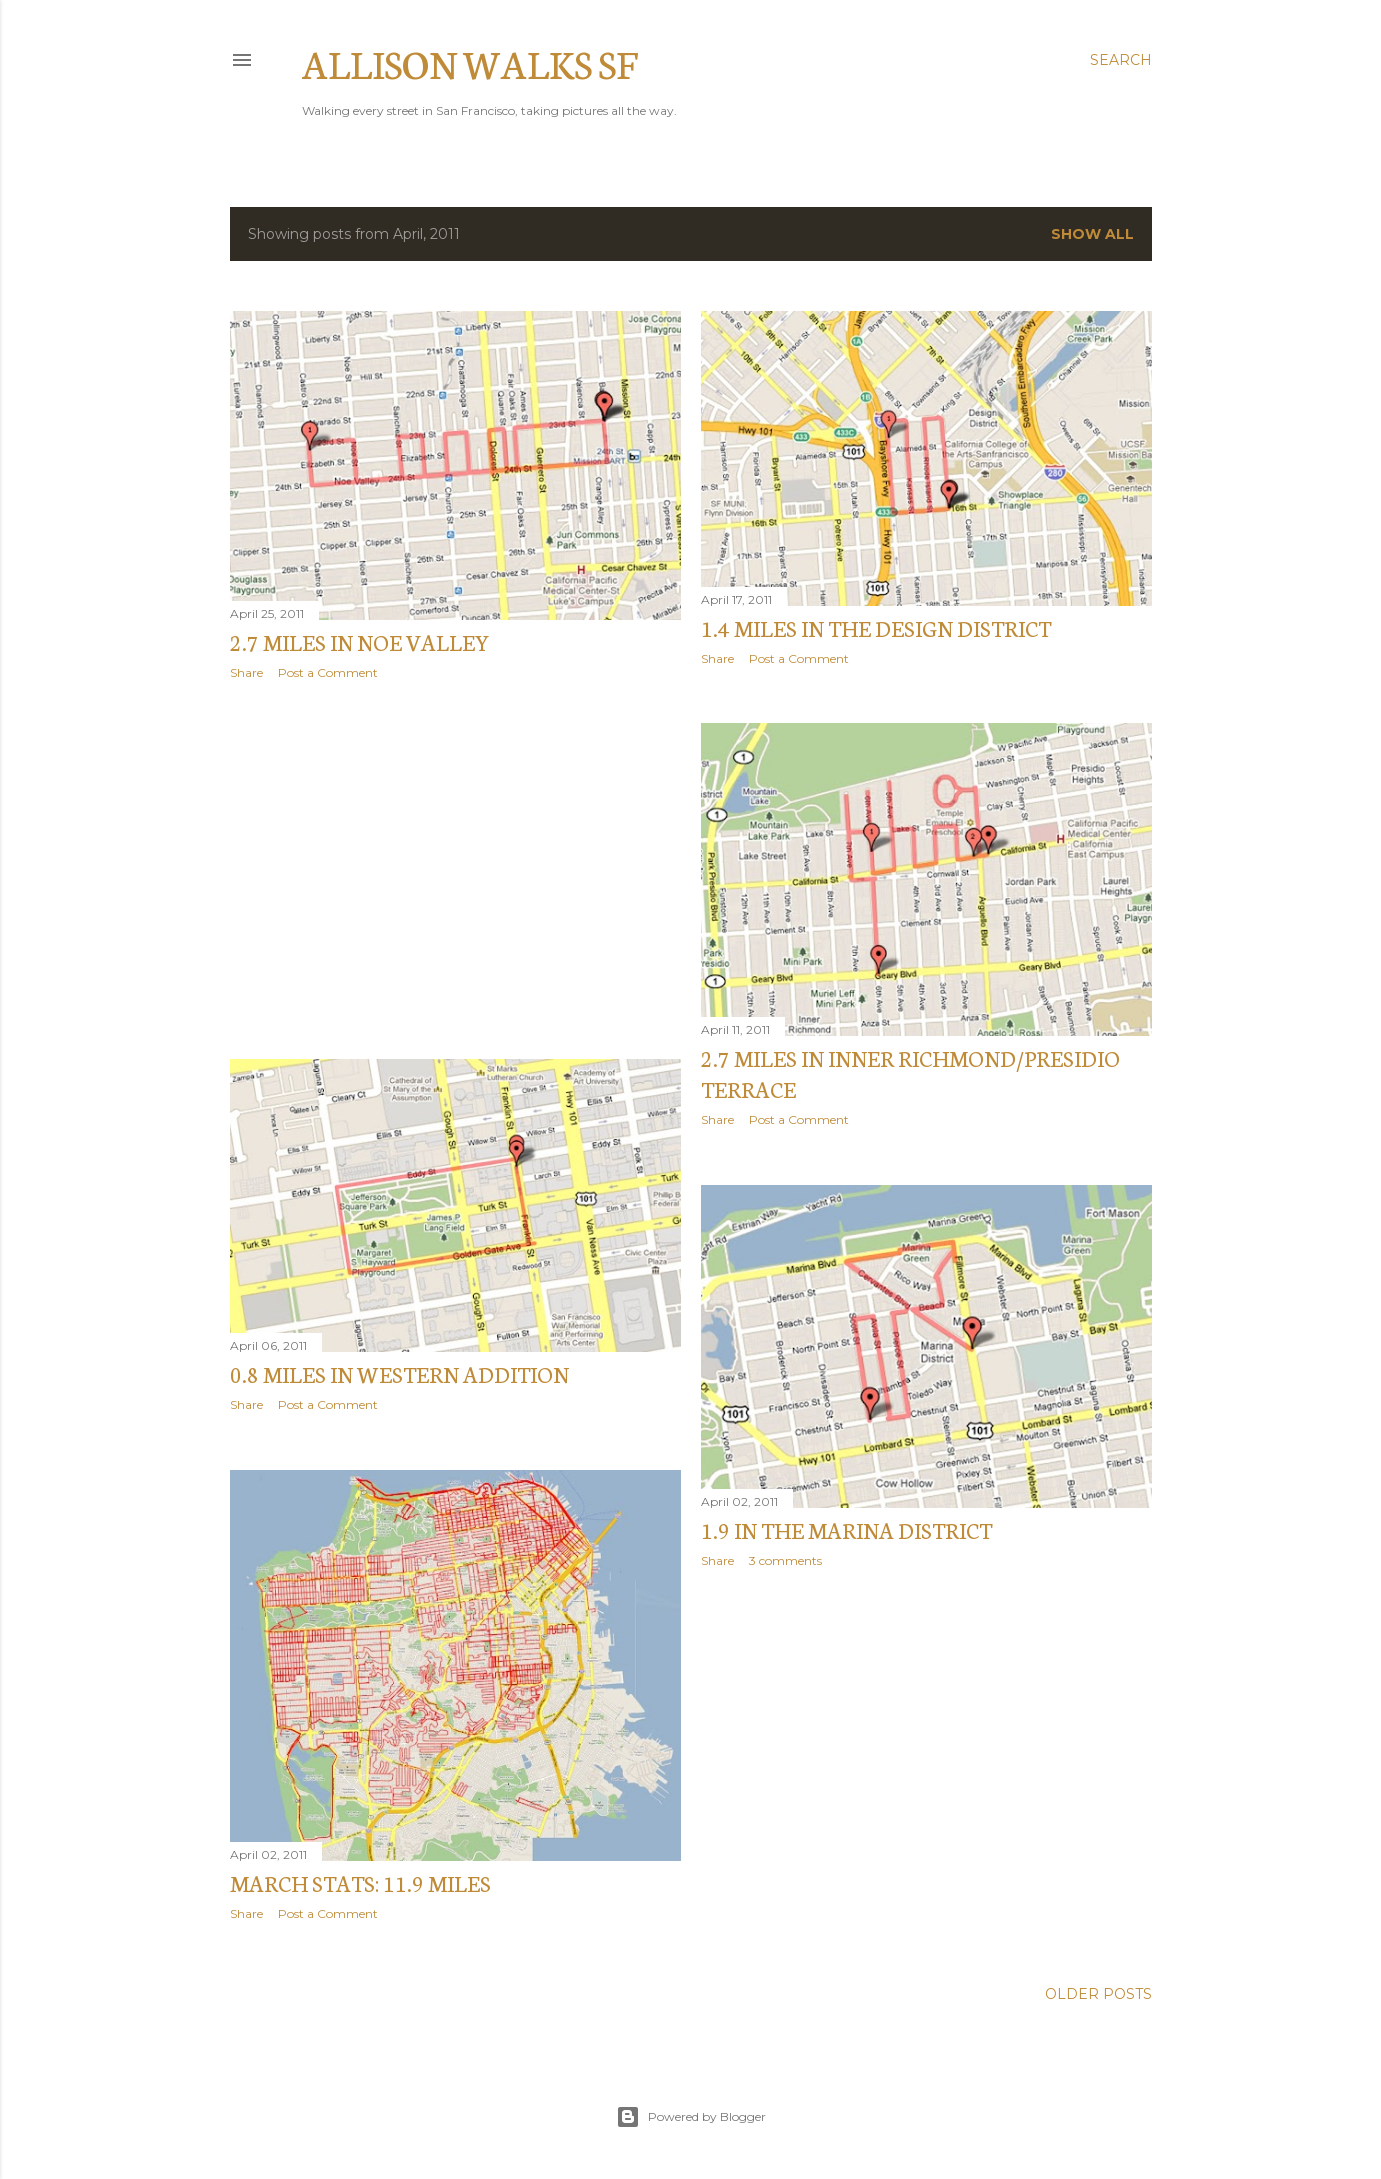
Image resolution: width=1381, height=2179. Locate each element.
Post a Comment (328, 672)
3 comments (785, 1560)
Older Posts (1098, 1994)
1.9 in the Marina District (846, 1529)
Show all (1092, 234)
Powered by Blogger (691, 2117)
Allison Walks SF (470, 62)
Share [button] (246, 672)
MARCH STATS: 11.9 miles (360, 1882)
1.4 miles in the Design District (876, 627)
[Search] (1121, 60)
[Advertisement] (455, 870)
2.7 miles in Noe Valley (360, 641)
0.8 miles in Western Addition (399, 1373)
